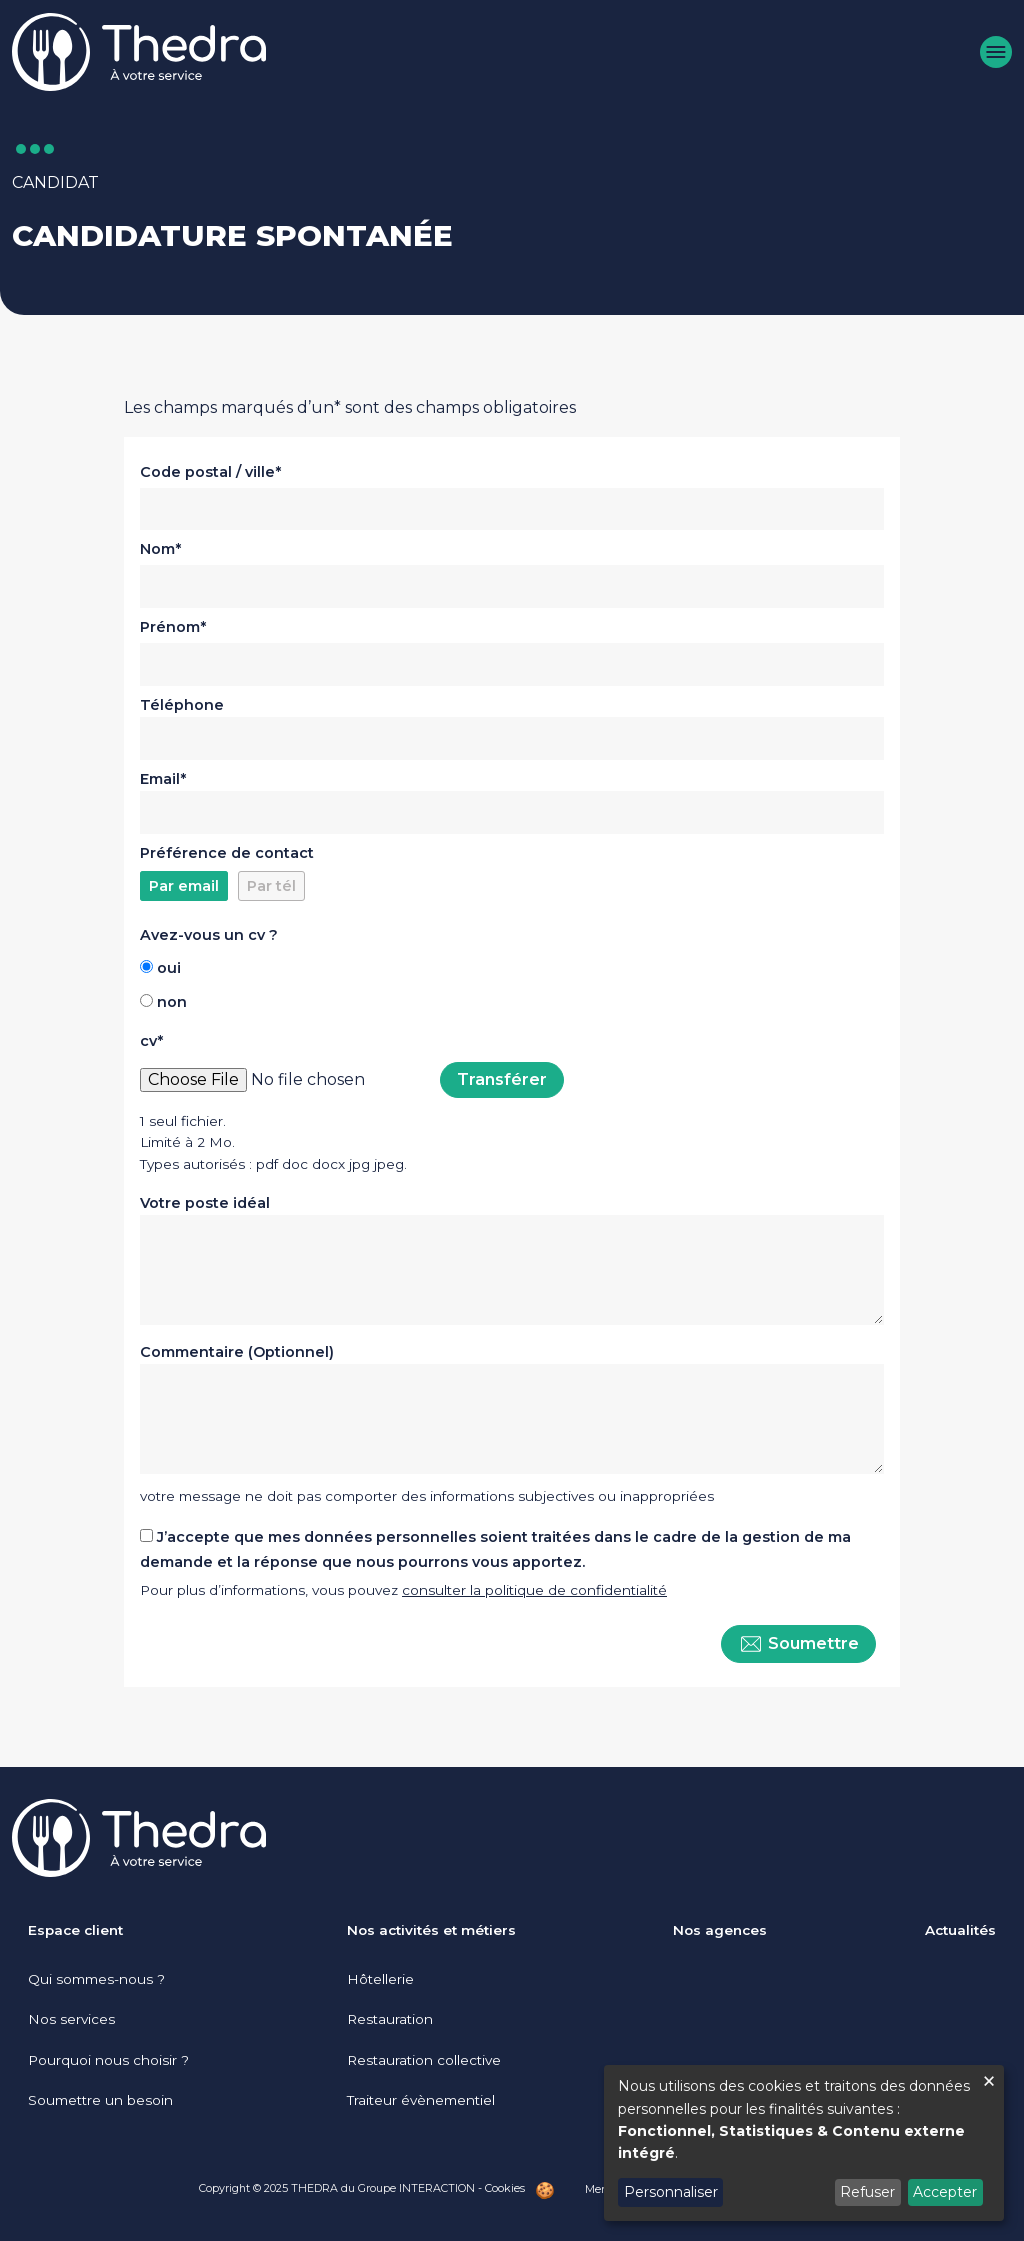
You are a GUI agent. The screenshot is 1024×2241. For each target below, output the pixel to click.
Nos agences (720, 1930)
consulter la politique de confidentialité (534, 1590)
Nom (157, 549)
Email (160, 779)
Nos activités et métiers (431, 1930)
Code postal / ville (207, 472)
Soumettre (798, 1644)
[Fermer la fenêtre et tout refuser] (989, 2077)
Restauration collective (424, 2060)
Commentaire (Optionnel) (237, 1352)
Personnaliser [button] (671, 2192)
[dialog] (804, 2143)
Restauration (390, 2019)
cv (148, 1041)
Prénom (170, 627)
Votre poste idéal (205, 1203)
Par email (184, 886)
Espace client (75, 1930)
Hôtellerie (380, 1979)
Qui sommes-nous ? (96, 1979)
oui (169, 968)
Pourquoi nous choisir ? (108, 2060)
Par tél (271, 886)
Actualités (960, 1930)
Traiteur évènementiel (421, 2100)
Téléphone (182, 705)
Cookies (505, 2188)
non (172, 1002)
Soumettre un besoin (100, 2100)
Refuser (867, 2192)
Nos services (71, 2019)
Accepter (945, 2192)
